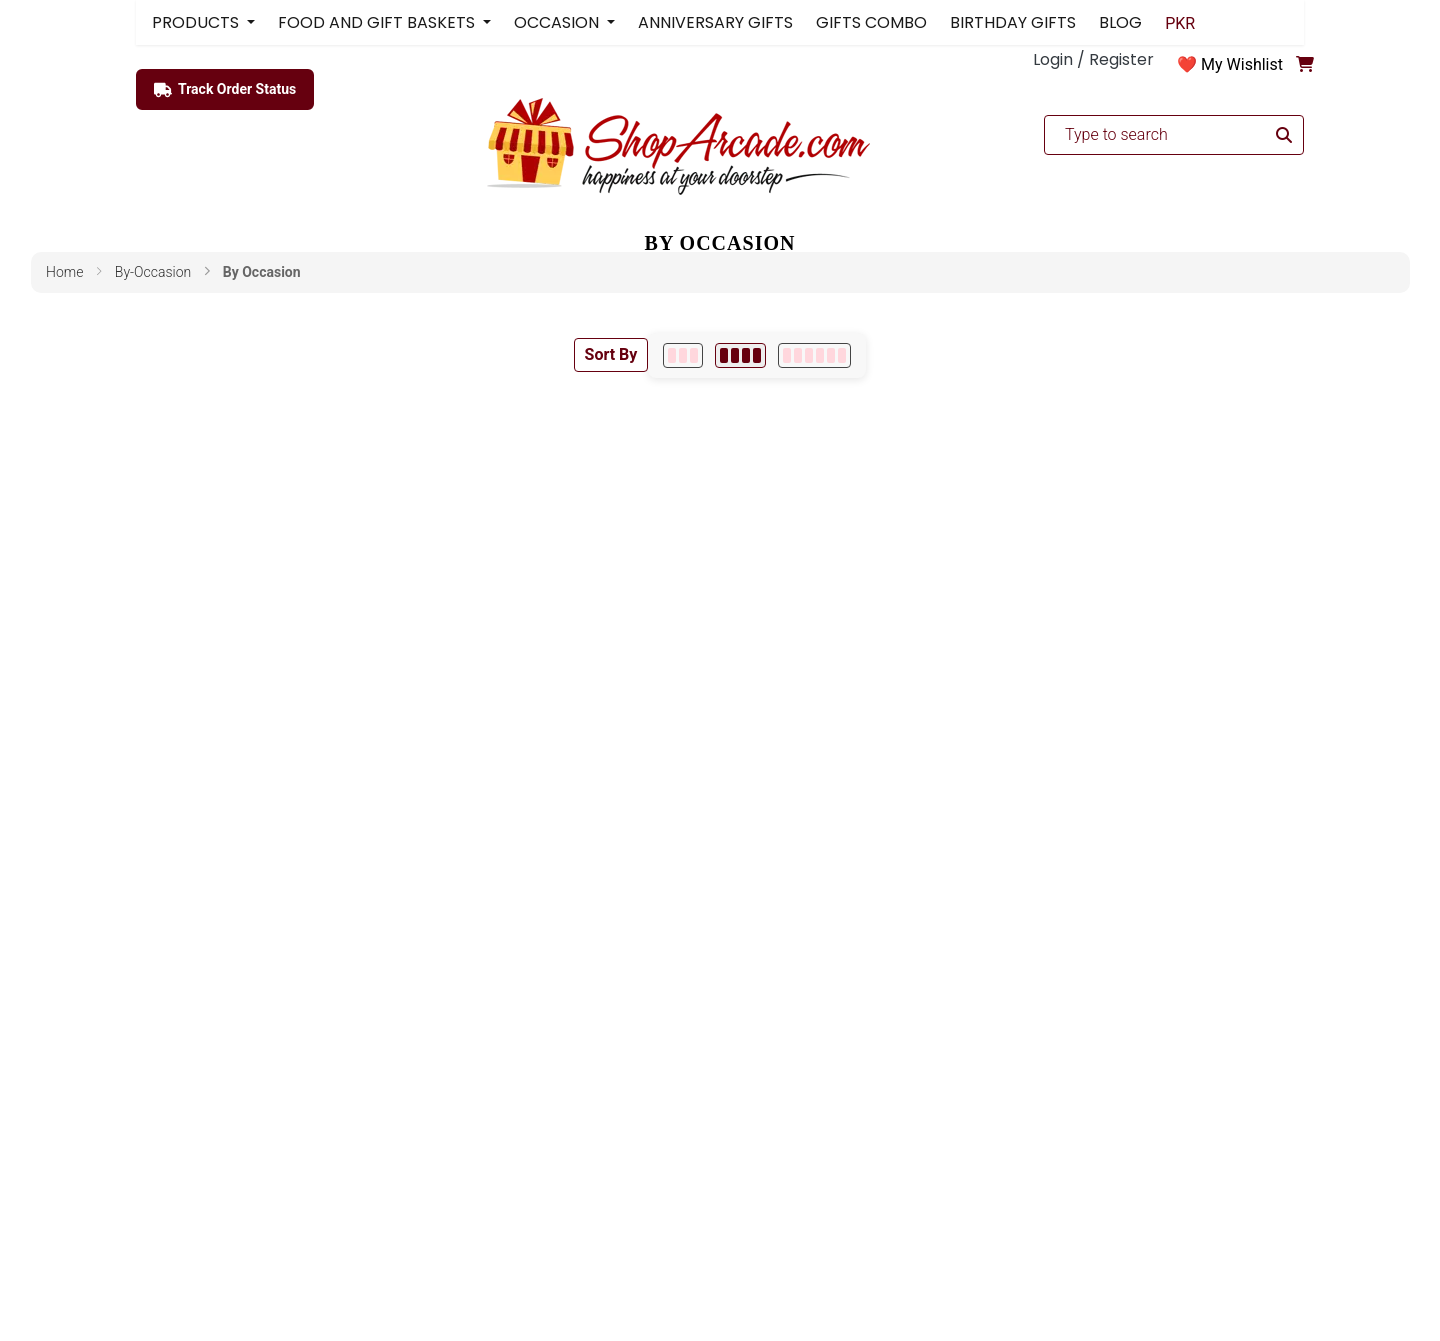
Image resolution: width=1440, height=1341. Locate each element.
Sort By (611, 354)
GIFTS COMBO (871, 22)
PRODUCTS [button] (197, 22)
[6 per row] (814, 355)
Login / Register (1093, 59)
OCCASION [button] (558, 22)
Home (64, 272)
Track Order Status (225, 90)
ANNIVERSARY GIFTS (715, 22)
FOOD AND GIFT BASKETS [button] (378, 22)
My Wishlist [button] (1242, 64)
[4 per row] (740, 355)
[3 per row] (683, 355)
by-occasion (153, 272)
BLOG (1120, 22)
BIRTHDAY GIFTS (1013, 22)
